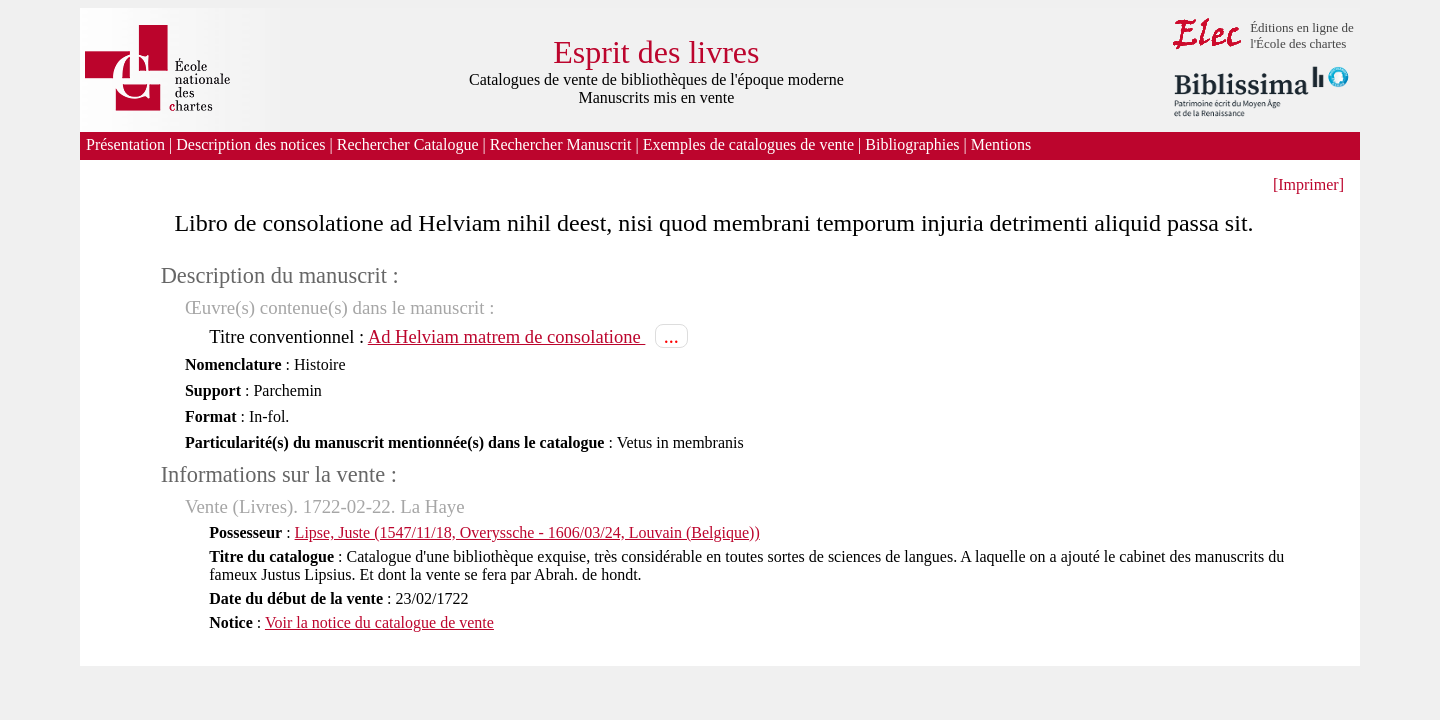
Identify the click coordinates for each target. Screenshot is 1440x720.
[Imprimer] (1308, 184)
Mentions (1003, 144)
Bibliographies (912, 144)
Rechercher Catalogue (408, 144)
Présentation (125, 144)
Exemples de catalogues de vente (748, 144)
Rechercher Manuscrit (561, 144)
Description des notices (250, 144)
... (671, 336)
